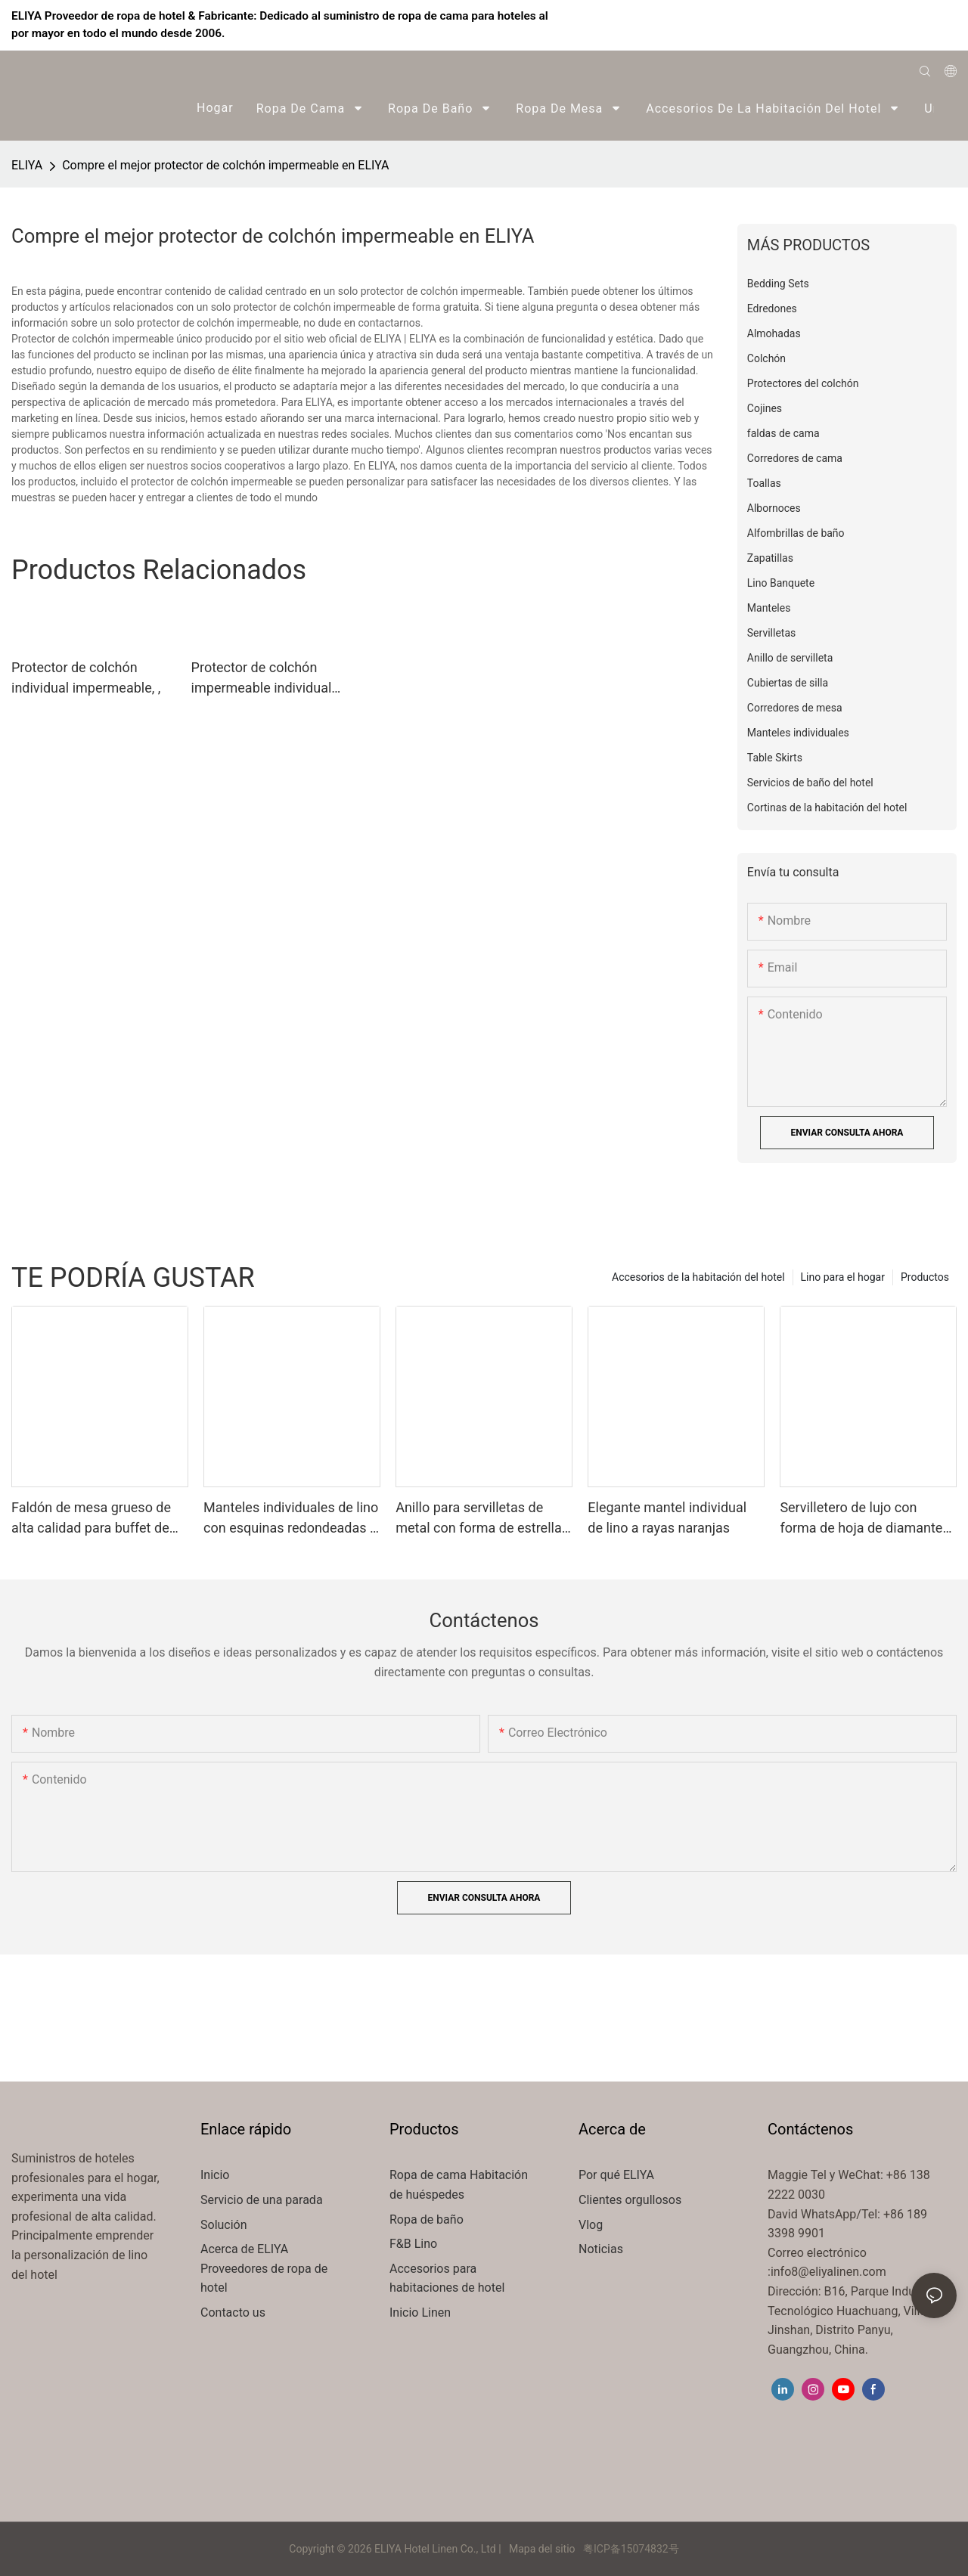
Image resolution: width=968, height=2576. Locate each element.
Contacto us (232, 2312)
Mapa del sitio (543, 2549)
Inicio (214, 2175)
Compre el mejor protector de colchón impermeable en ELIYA (225, 165)
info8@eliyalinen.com (828, 2271)
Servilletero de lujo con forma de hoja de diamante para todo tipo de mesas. (861, 1518)
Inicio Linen (420, 2312)
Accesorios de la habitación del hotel (698, 1277)
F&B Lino (413, 2244)
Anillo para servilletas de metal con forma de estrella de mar (479, 1518)
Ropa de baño (426, 2219)
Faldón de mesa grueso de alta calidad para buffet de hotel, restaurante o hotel (91, 1518)
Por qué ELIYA (616, 2175)
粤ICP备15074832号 (631, 2549)
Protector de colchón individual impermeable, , (85, 677)
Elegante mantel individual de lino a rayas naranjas (667, 1517)
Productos (925, 1277)
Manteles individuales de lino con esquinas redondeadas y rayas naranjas (290, 1518)
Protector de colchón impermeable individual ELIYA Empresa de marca (267, 678)
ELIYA (26, 165)
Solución (225, 2225)
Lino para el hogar (843, 1277)
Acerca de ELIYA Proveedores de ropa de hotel (263, 2268)
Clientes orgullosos (630, 2200)
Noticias (601, 2249)
